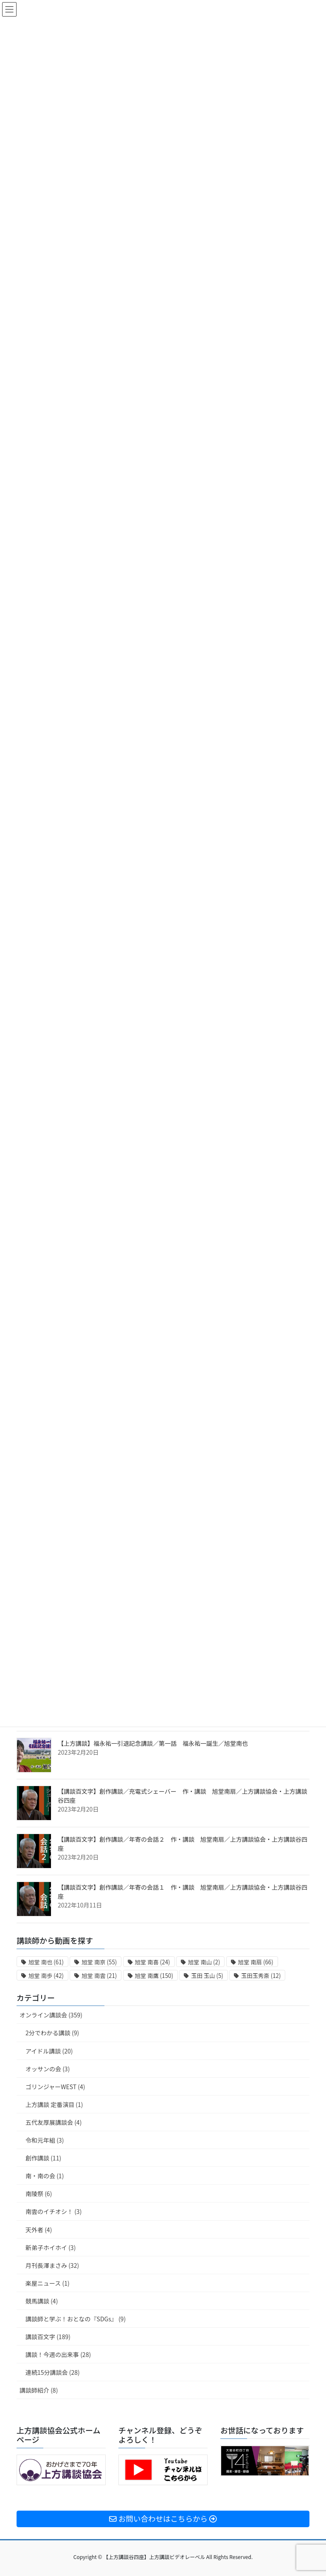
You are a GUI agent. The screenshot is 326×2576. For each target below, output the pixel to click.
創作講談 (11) (43, 2158)
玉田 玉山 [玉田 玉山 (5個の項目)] (207, 1976)
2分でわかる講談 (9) (52, 2032)
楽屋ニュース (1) (47, 2283)
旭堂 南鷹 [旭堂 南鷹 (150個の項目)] (154, 1976)
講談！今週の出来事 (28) (58, 2354)
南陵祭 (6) (38, 2193)
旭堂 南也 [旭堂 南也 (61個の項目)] (46, 1962)
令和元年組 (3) (44, 2140)
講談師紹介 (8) (39, 2390)
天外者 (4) (38, 2229)
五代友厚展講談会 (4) (53, 2122)
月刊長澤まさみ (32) (52, 2265)
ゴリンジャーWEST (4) (55, 2086)
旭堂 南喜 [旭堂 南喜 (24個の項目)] (152, 1962)
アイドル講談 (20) (49, 2051)
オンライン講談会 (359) (51, 2015)
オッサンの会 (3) (47, 2069)
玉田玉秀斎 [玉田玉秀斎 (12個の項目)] (261, 1976)
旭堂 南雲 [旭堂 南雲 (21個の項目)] (99, 1976)
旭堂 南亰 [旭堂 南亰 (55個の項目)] (99, 1962)
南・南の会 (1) (44, 2175)
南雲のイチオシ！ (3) (53, 2211)
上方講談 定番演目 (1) (54, 2104)
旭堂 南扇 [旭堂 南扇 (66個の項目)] (255, 1962)
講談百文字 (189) (47, 2336)
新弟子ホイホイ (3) (50, 2247)
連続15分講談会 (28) (52, 2372)
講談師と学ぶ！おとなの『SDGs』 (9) (75, 2319)
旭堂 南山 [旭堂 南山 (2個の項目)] (204, 1962)
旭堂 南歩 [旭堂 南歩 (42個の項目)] (46, 1976)
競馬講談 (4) (41, 2301)
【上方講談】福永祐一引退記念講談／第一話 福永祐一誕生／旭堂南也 (153, 1743)
